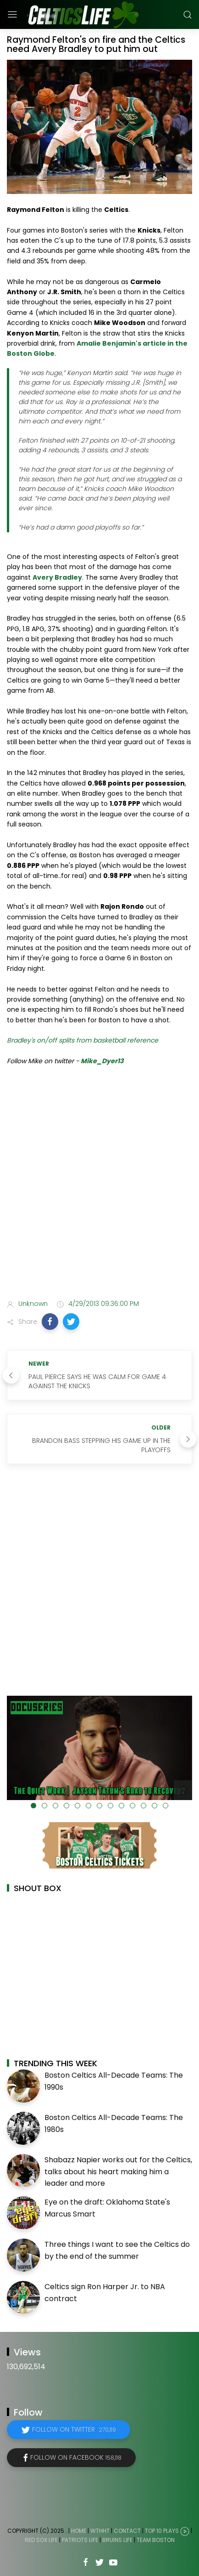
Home (78, 2531)
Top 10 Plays (162, 2531)
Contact (127, 2531)
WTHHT (100, 2531)
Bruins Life (117, 2540)
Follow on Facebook (76, 2457)
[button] (50, 1321)
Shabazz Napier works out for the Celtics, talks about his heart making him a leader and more (118, 2171)
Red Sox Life (41, 2540)
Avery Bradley (57, 577)
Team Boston (156, 2540)
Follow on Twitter (74, 2429)
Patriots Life (80, 2540)
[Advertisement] (99, 1184)
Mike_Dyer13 (102, 1061)
